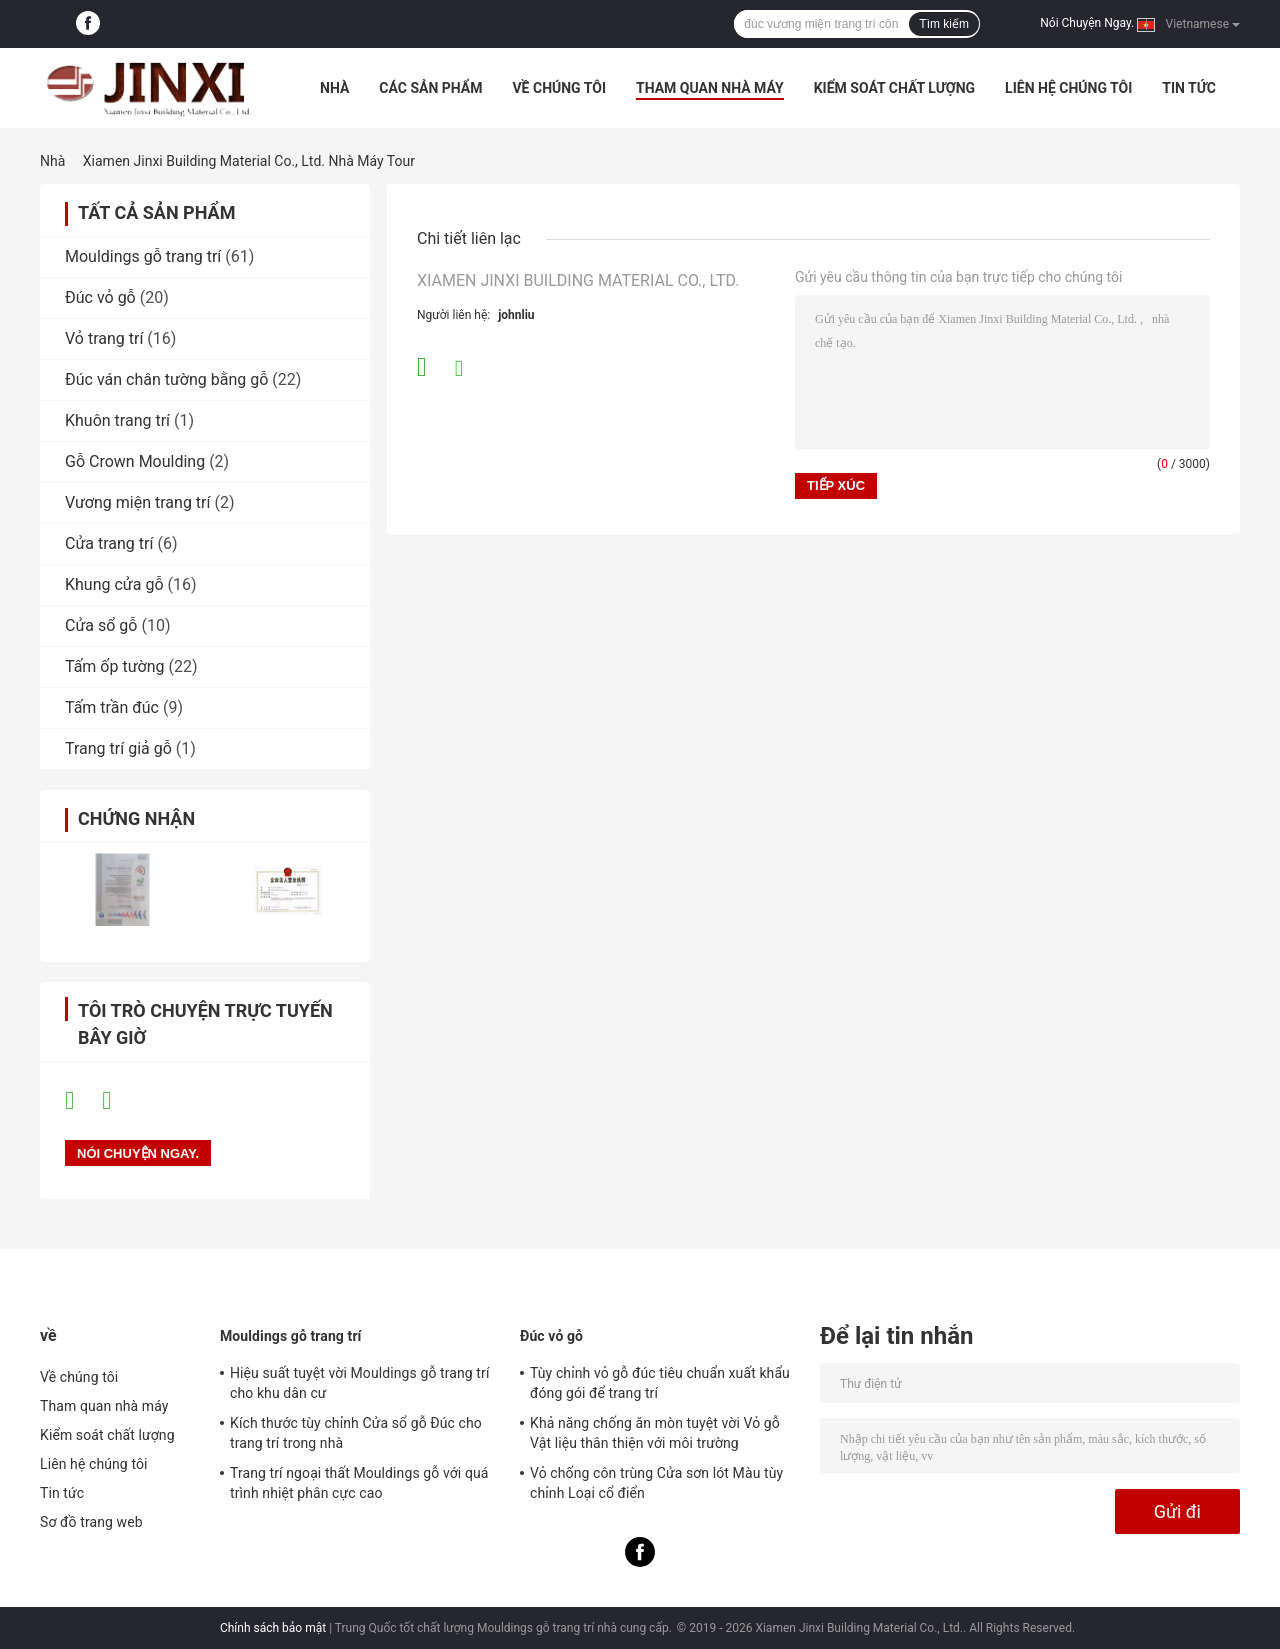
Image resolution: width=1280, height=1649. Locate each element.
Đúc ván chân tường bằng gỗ (166, 379)
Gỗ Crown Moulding (135, 461)
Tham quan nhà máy (710, 88)
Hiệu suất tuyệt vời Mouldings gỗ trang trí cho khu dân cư (359, 1383)
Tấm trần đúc (112, 707)
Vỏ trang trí (104, 338)
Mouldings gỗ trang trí (143, 256)
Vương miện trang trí (137, 502)
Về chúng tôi (559, 88)
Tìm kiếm (944, 24)
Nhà (334, 88)
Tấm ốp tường (115, 666)
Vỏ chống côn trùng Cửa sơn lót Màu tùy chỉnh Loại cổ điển (656, 1483)
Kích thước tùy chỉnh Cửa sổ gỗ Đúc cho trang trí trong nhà (356, 1433)
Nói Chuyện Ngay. (1087, 23)
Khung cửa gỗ (114, 584)
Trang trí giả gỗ (118, 748)
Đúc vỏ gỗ (100, 297)
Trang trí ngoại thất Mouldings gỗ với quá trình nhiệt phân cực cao (359, 1483)
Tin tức (1189, 88)
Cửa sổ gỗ (101, 625)
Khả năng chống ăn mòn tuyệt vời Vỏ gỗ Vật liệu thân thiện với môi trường (655, 1433)
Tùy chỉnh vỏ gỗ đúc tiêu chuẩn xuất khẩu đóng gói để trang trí (660, 1383)
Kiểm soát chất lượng (894, 88)
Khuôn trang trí (117, 420)
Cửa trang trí (109, 543)
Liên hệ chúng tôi (1068, 88)
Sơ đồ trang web (91, 1522)
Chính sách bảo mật (273, 1628)
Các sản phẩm (430, 88)
